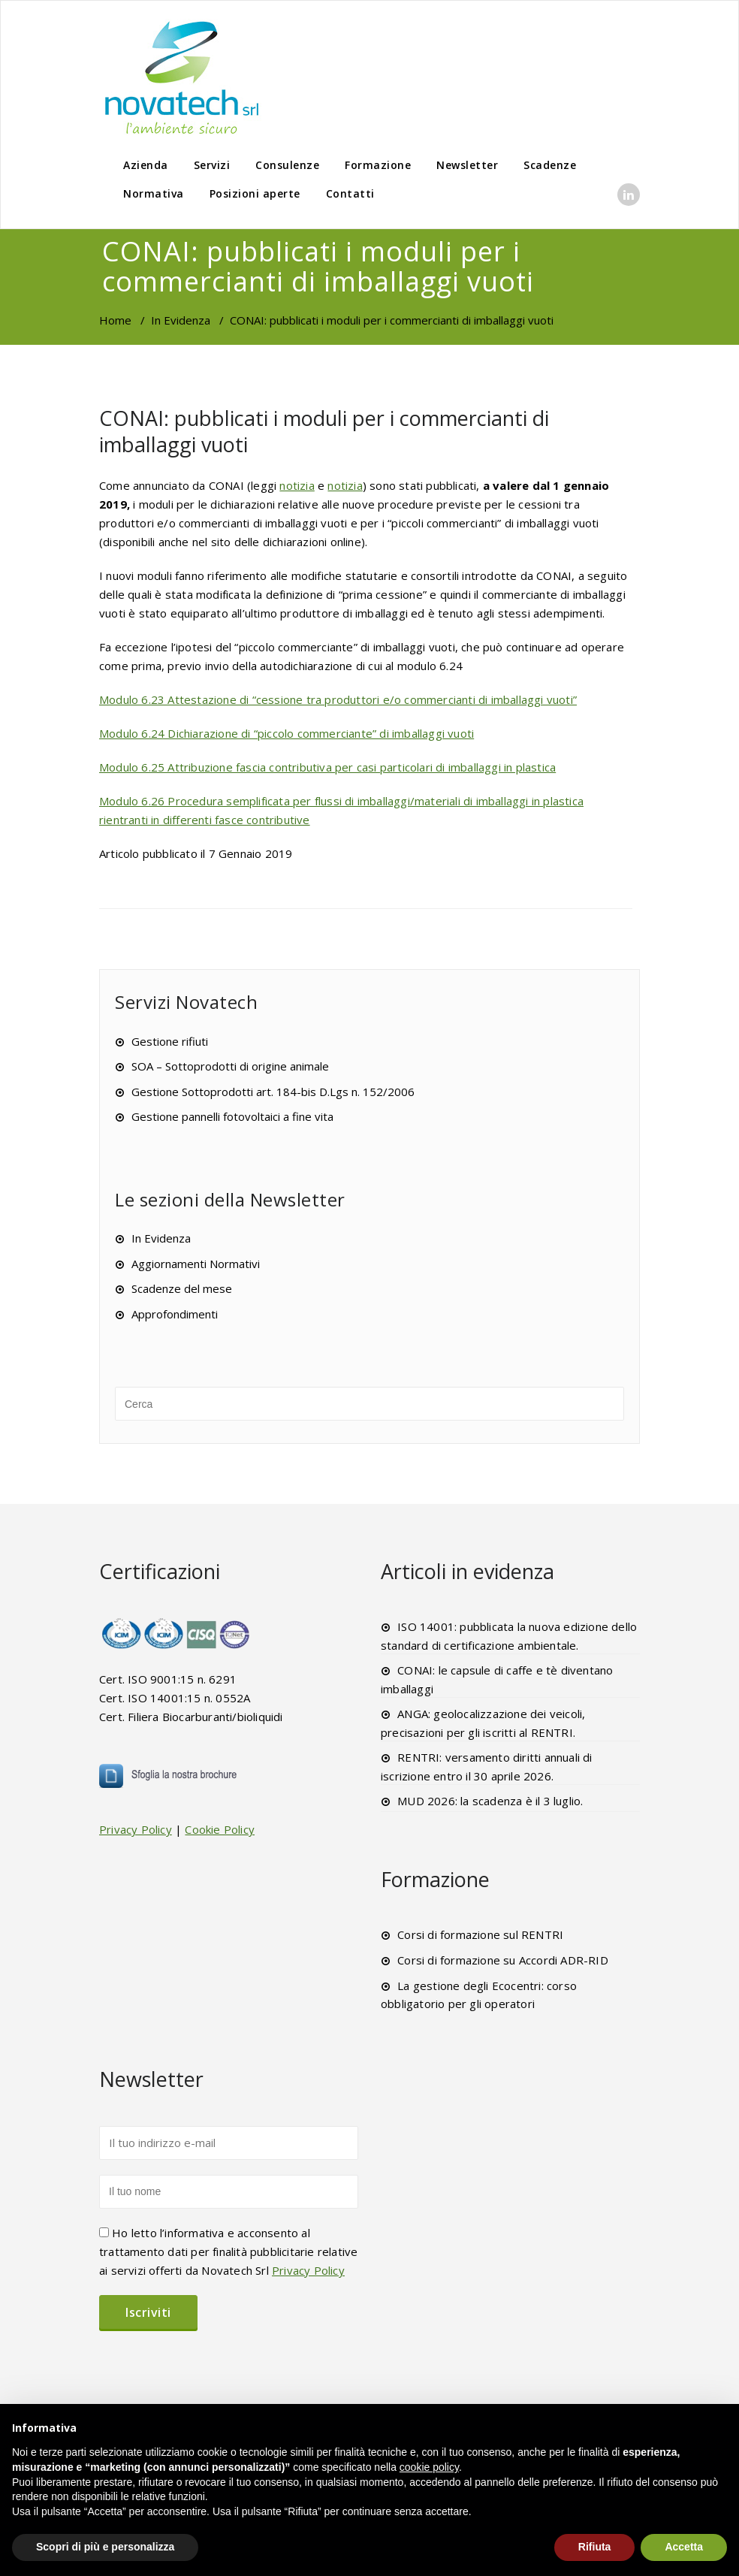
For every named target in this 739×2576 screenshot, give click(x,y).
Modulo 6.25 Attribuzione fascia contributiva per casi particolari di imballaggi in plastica (327, 767)
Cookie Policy (220, 1829)
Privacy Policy (135, 1829)
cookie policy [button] (429, 2467)
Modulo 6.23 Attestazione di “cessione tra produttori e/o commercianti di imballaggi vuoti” (338, 699)
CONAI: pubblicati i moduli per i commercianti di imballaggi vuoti (324, 431)
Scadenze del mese (181, 1288)
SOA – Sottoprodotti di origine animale (230, 1066)
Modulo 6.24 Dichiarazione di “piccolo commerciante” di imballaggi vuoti (286, 733)
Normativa (153, 193)
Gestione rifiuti (169, 1041)
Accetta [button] (684, 2547)
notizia (296, 485)
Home (115, 320)
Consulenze (287, 165)
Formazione (378, 165)
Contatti (350, 193)
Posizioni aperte (255, 193)
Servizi (212, 165)
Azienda (145, 165)
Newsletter (467, 165)
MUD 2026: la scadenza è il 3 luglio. (490, 1800)
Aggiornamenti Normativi (195, 1263)
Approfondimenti (174, 1313)
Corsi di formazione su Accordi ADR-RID (502, 1959)
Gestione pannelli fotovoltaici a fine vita (232, 1116)
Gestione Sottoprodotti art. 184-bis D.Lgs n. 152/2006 (273, 1091)
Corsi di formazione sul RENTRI (480, 1934)
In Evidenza (180, 320)
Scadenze (549, 165)
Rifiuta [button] (594, 2547)
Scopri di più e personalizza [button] (105, 2547)
